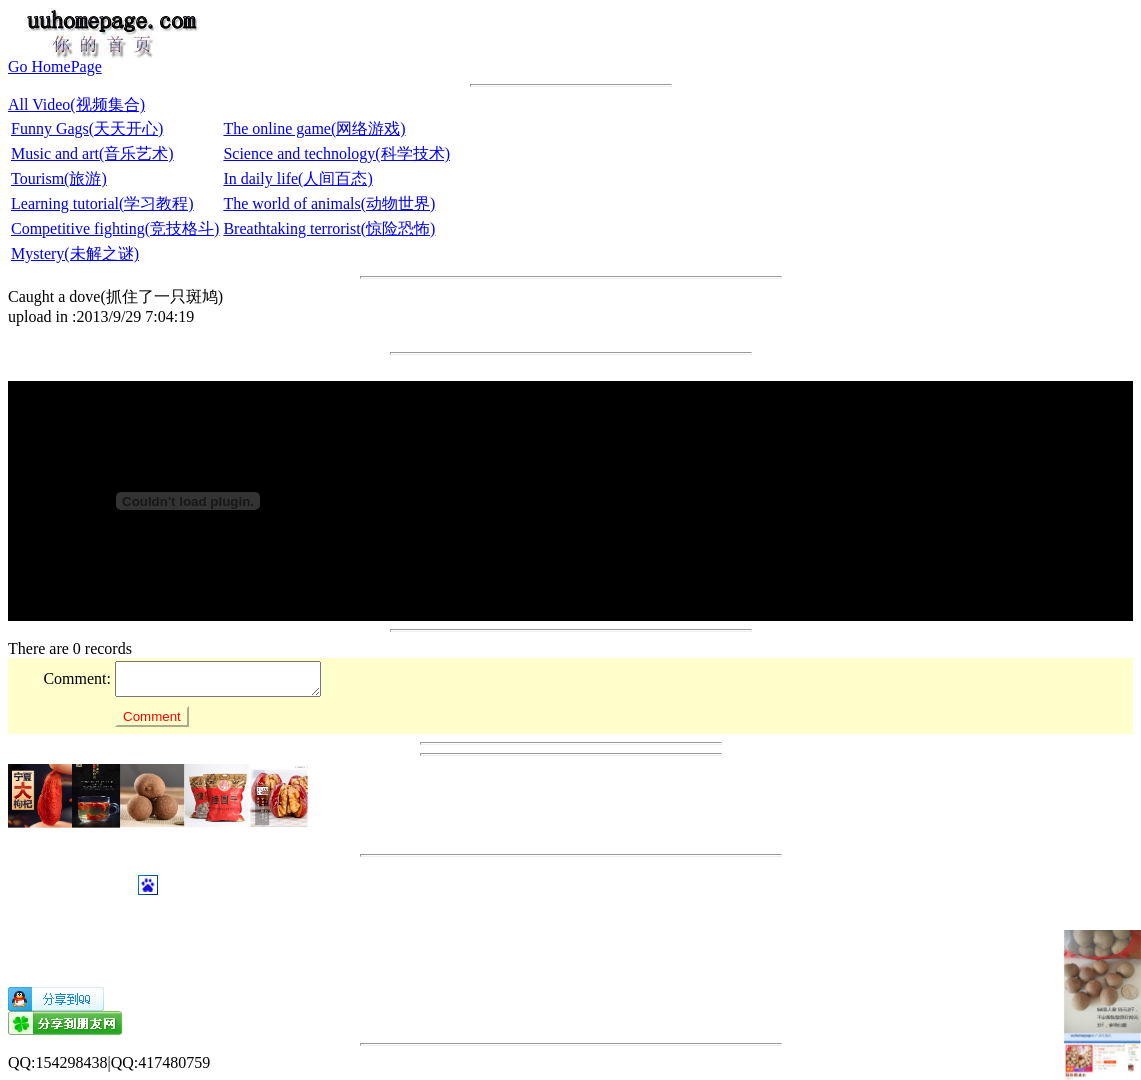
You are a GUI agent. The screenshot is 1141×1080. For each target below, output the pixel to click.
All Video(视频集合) (76, 104)
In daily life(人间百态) (297, 178)
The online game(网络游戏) (314, 128)
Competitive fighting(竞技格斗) (115, 228)
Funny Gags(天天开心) (87, 128)
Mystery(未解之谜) (75, 253)
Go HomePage (55, 66)
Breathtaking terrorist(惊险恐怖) (329, 228)
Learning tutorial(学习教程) (102, 203)
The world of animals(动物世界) (329, 203)
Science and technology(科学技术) (336, 153)
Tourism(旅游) (59, 178)
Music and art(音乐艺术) (92, 153)
